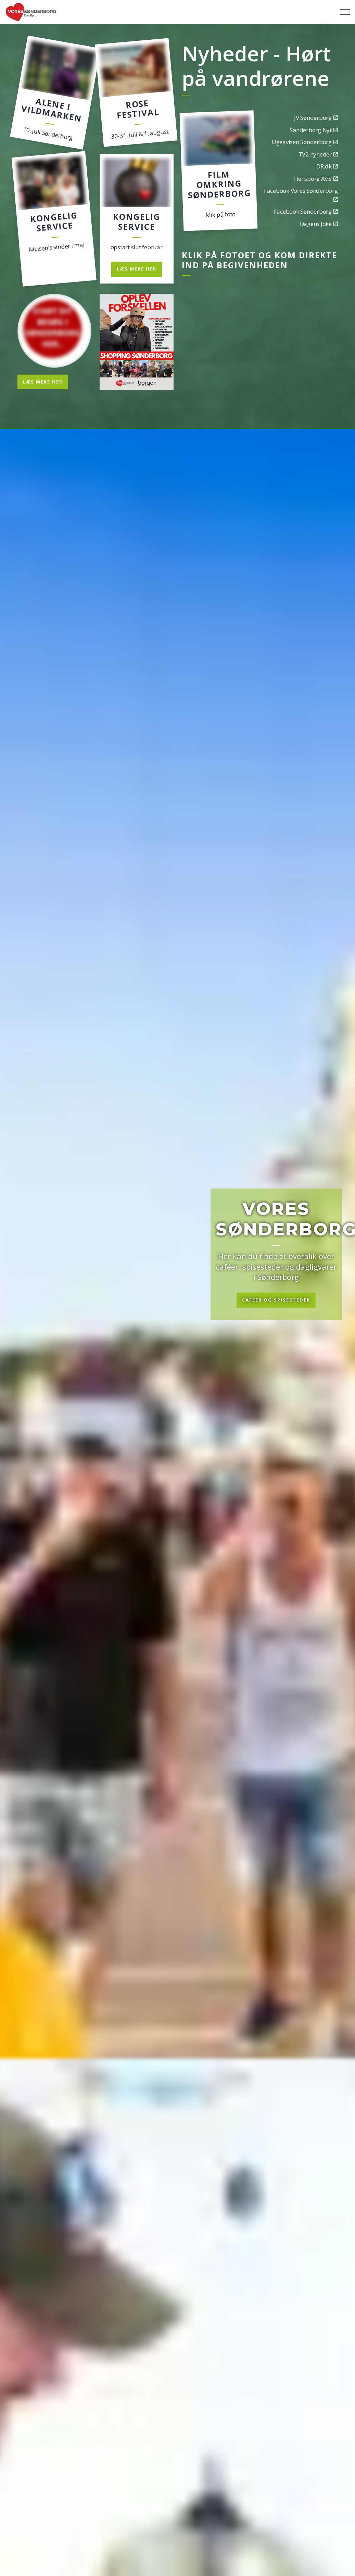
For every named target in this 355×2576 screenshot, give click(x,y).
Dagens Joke (319, 224)
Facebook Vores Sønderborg (301, 194)
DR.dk (327, 166)
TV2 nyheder (318, 154)
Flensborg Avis (315, 179)
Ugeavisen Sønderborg (305, 142)
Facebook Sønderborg (306, 211)
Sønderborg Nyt (314, 130)
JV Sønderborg (316, 118)
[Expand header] (344, 12)
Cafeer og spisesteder (276, 1300)
